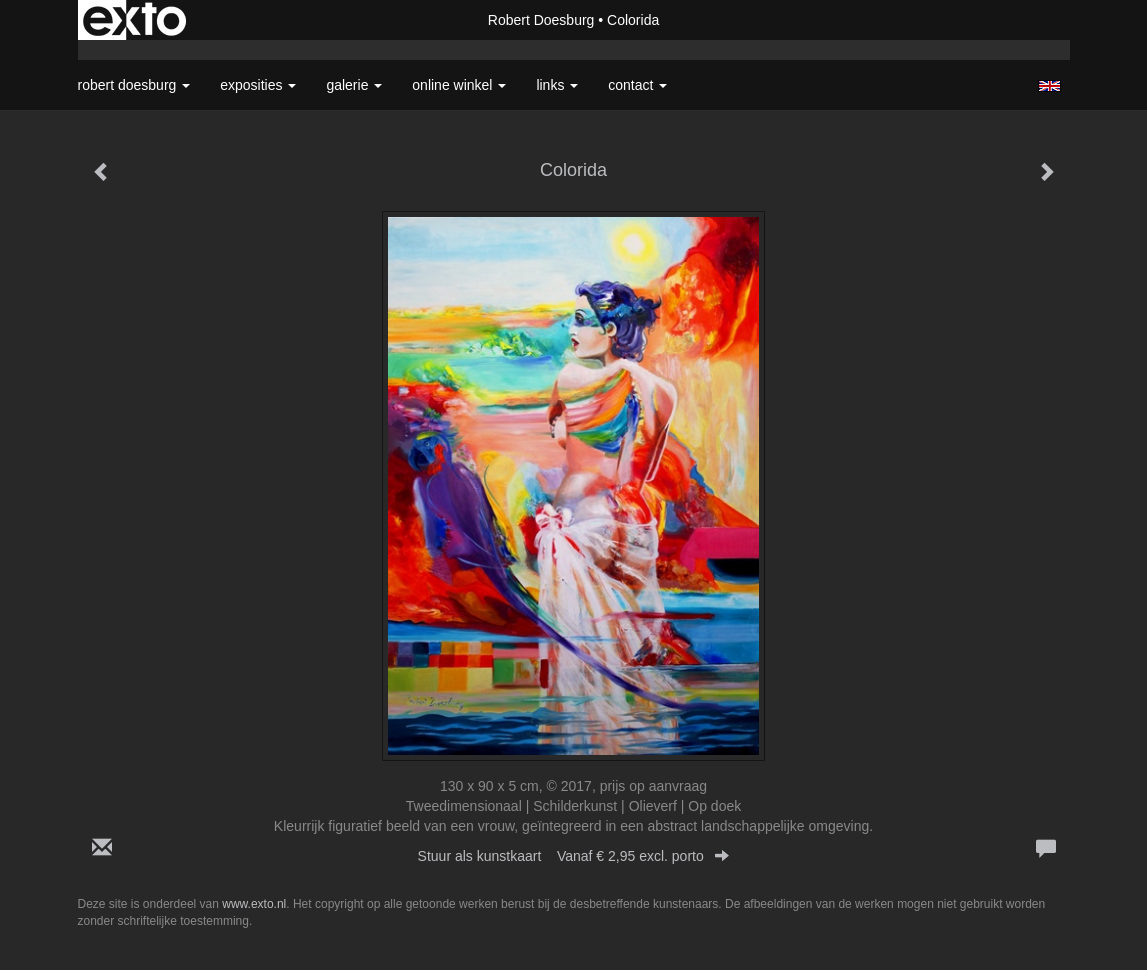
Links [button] (557, 85)
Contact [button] (637, 85)
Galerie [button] (354, 85)
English (1049, 86)
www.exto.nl (254, 904)
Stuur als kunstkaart (574, 856)
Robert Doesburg (541, 20)
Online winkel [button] (459, 85)
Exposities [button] (258, 85)
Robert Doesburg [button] (134, 85)
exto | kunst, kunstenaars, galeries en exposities (134, 20)
